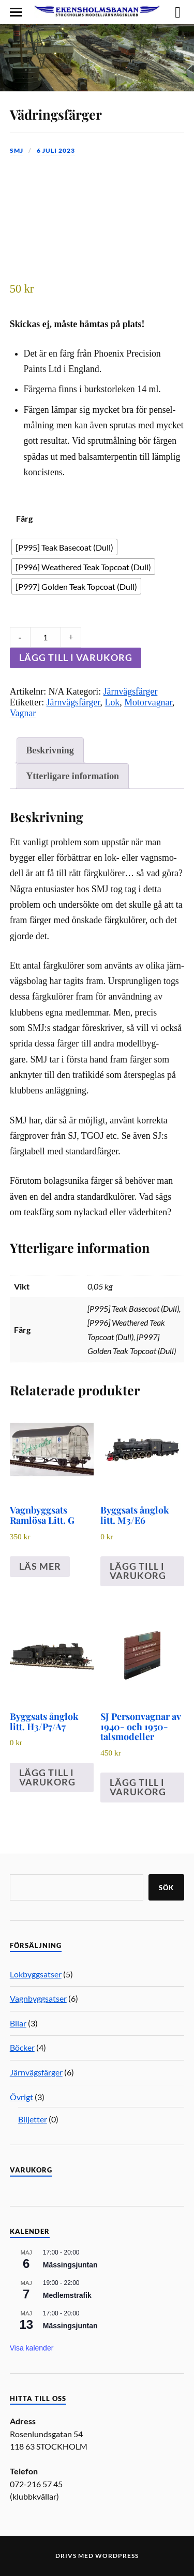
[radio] (64, 547)
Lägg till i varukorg (75, 657)
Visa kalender (32, 2348)
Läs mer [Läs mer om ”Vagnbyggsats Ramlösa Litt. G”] (40, 1566)
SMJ (16, 150)
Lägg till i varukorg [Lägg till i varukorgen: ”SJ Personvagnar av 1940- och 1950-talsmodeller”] (138, 1787)
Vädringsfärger (56, 114)
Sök (166, 1887)
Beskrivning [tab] (49, 750)
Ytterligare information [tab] (72, 776)
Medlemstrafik (67, 2295)
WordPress (117, 2555)
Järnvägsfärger (130, 691)
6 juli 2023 (56, 150)
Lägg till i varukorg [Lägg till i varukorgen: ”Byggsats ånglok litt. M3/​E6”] (138, 1570)
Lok (112, 702)
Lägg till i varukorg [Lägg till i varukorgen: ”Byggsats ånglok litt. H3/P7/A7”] (47, 1777)
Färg (24, 518)
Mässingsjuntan (70, 2265)
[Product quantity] (46, 637)
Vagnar (23, 713)
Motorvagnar (148, 702)
